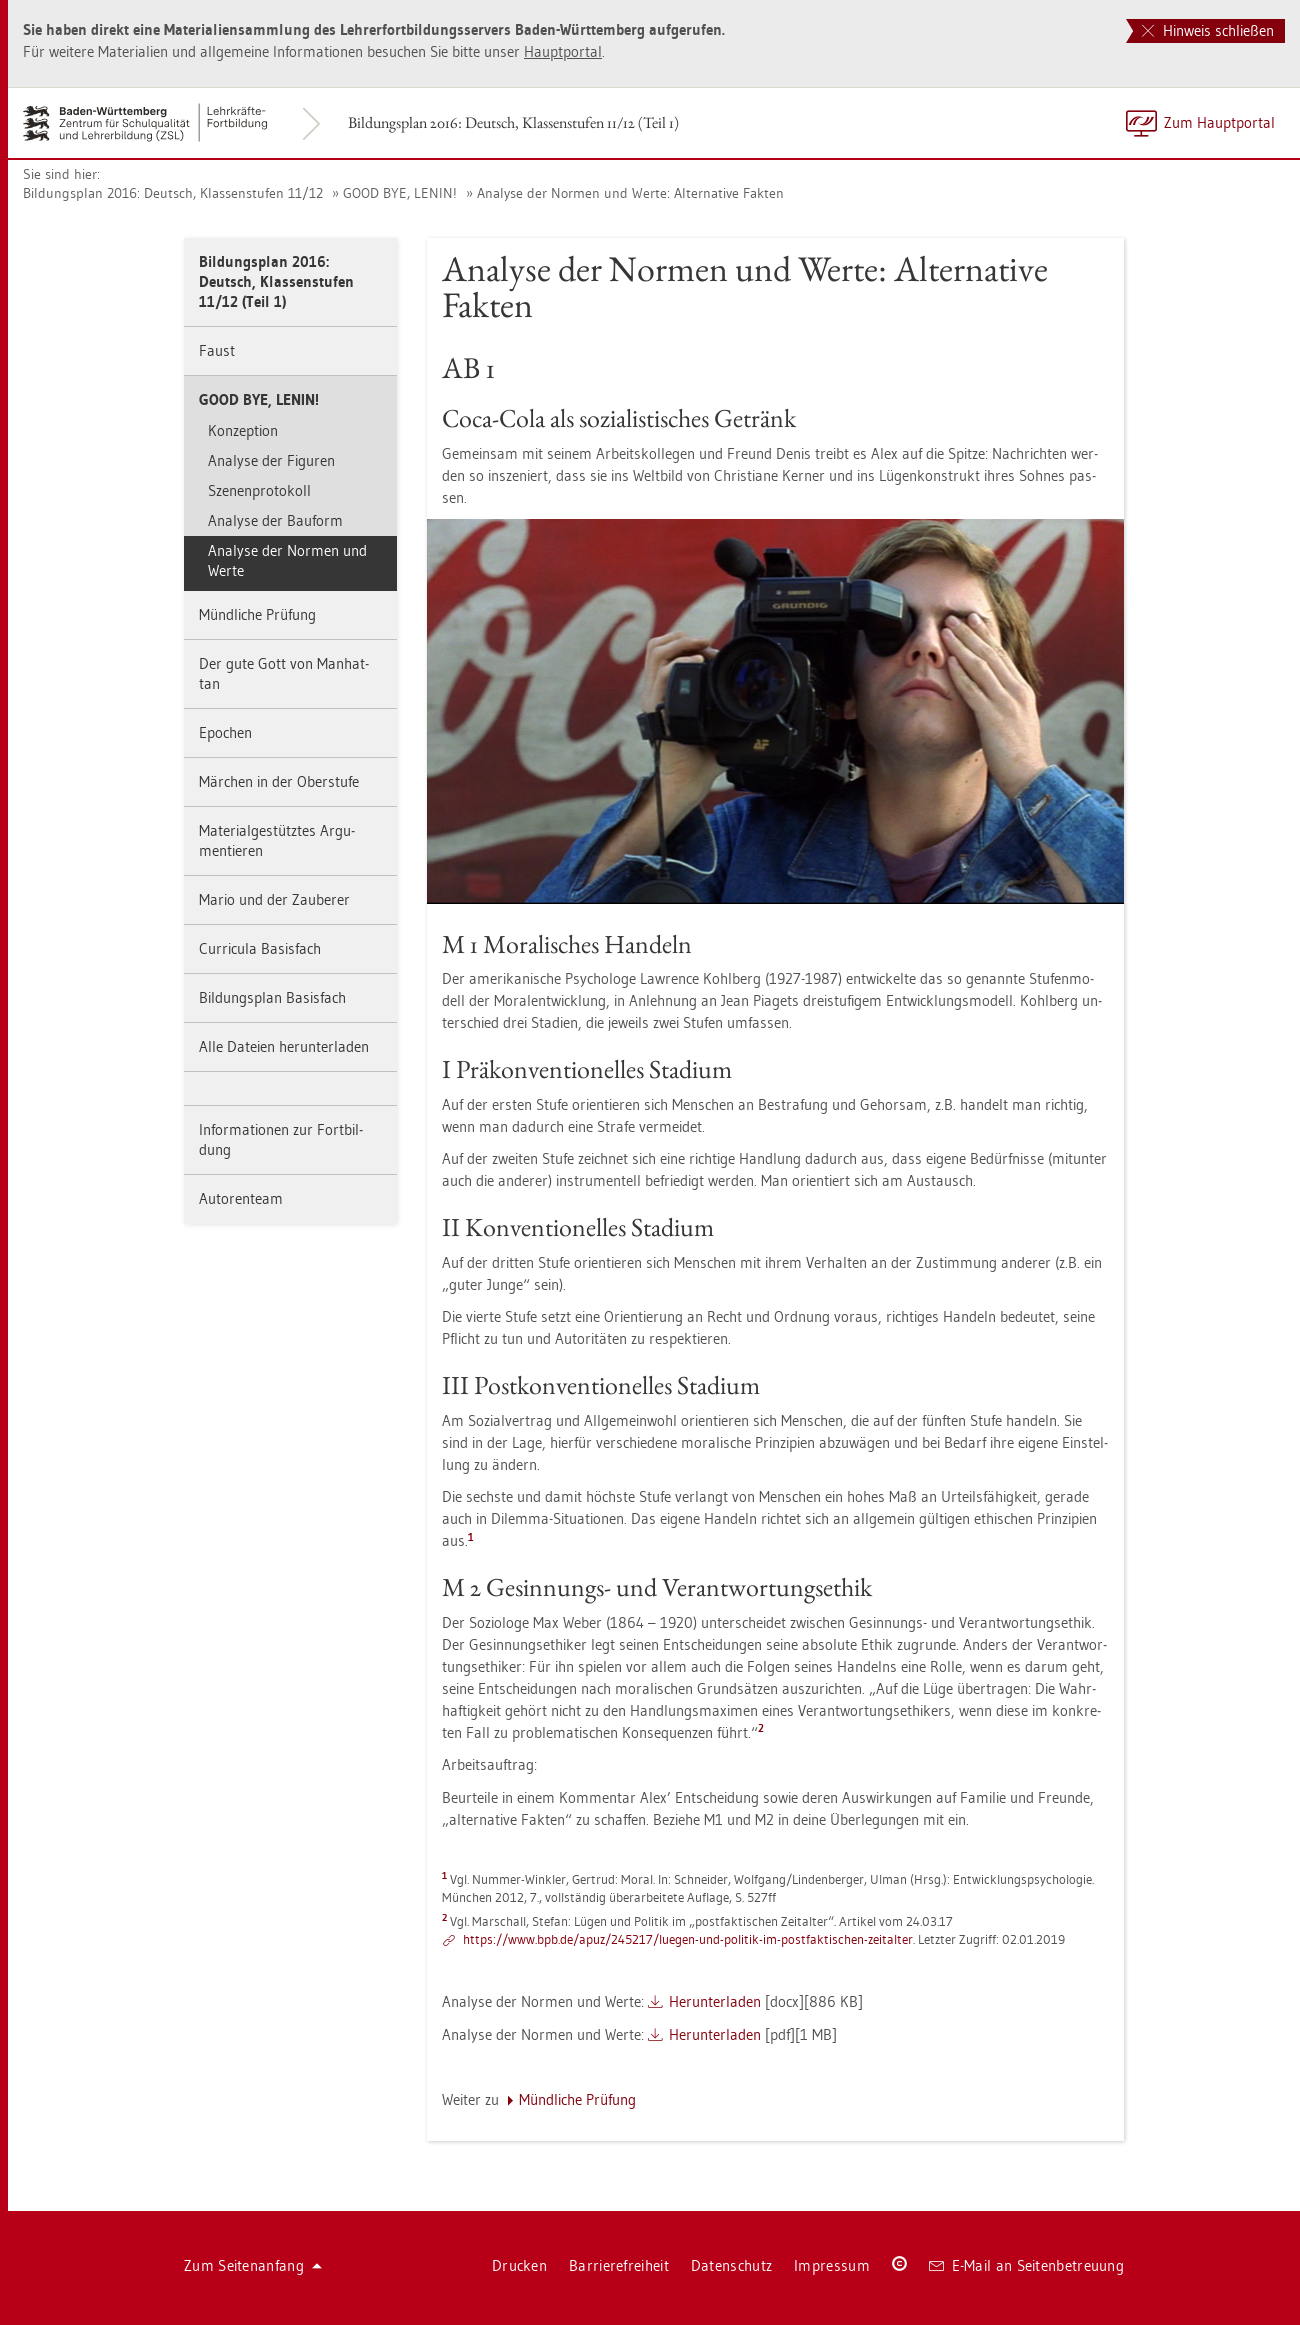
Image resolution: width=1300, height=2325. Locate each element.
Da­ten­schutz (731, 2265)
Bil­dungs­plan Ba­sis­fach (272, 997)
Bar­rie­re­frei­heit (619, 2265)
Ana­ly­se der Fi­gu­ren (271, 460)
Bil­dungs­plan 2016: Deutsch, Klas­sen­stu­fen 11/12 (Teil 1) (513, 122)
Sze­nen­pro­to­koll (259, 490)
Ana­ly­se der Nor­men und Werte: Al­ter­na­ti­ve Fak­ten (630, 193)
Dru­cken (519, 2265)
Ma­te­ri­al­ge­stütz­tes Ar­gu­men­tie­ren (277, 840)
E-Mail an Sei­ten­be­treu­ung (1026, 2265)
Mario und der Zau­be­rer (274, 899)
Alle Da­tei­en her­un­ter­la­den (284, 1046)
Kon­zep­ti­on (243, 430)
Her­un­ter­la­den (715, 2001)
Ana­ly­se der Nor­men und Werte (287, 560)
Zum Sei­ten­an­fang (253, 2265)
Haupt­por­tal (563, 51)
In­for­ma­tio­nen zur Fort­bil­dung (281, 1139)
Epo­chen (225, 732)
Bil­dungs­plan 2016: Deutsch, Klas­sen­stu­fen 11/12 (173, 193)
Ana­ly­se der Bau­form (275, 520)
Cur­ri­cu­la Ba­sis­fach (260, 948)
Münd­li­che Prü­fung (257, 614)
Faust (217, 350)
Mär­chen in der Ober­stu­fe (279, 781)
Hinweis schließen (1208, 30)
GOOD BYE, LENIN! (400, 193)
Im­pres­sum (832, 2265)
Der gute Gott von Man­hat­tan (284, 673)
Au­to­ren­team (241, 1198)
